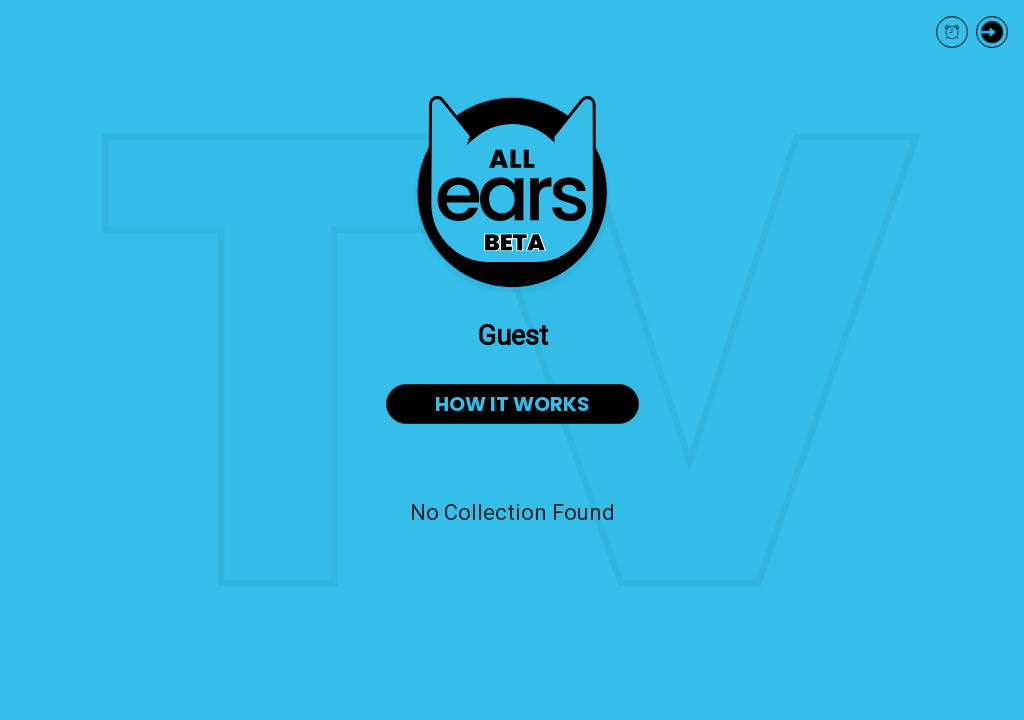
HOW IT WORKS (512, 404)
